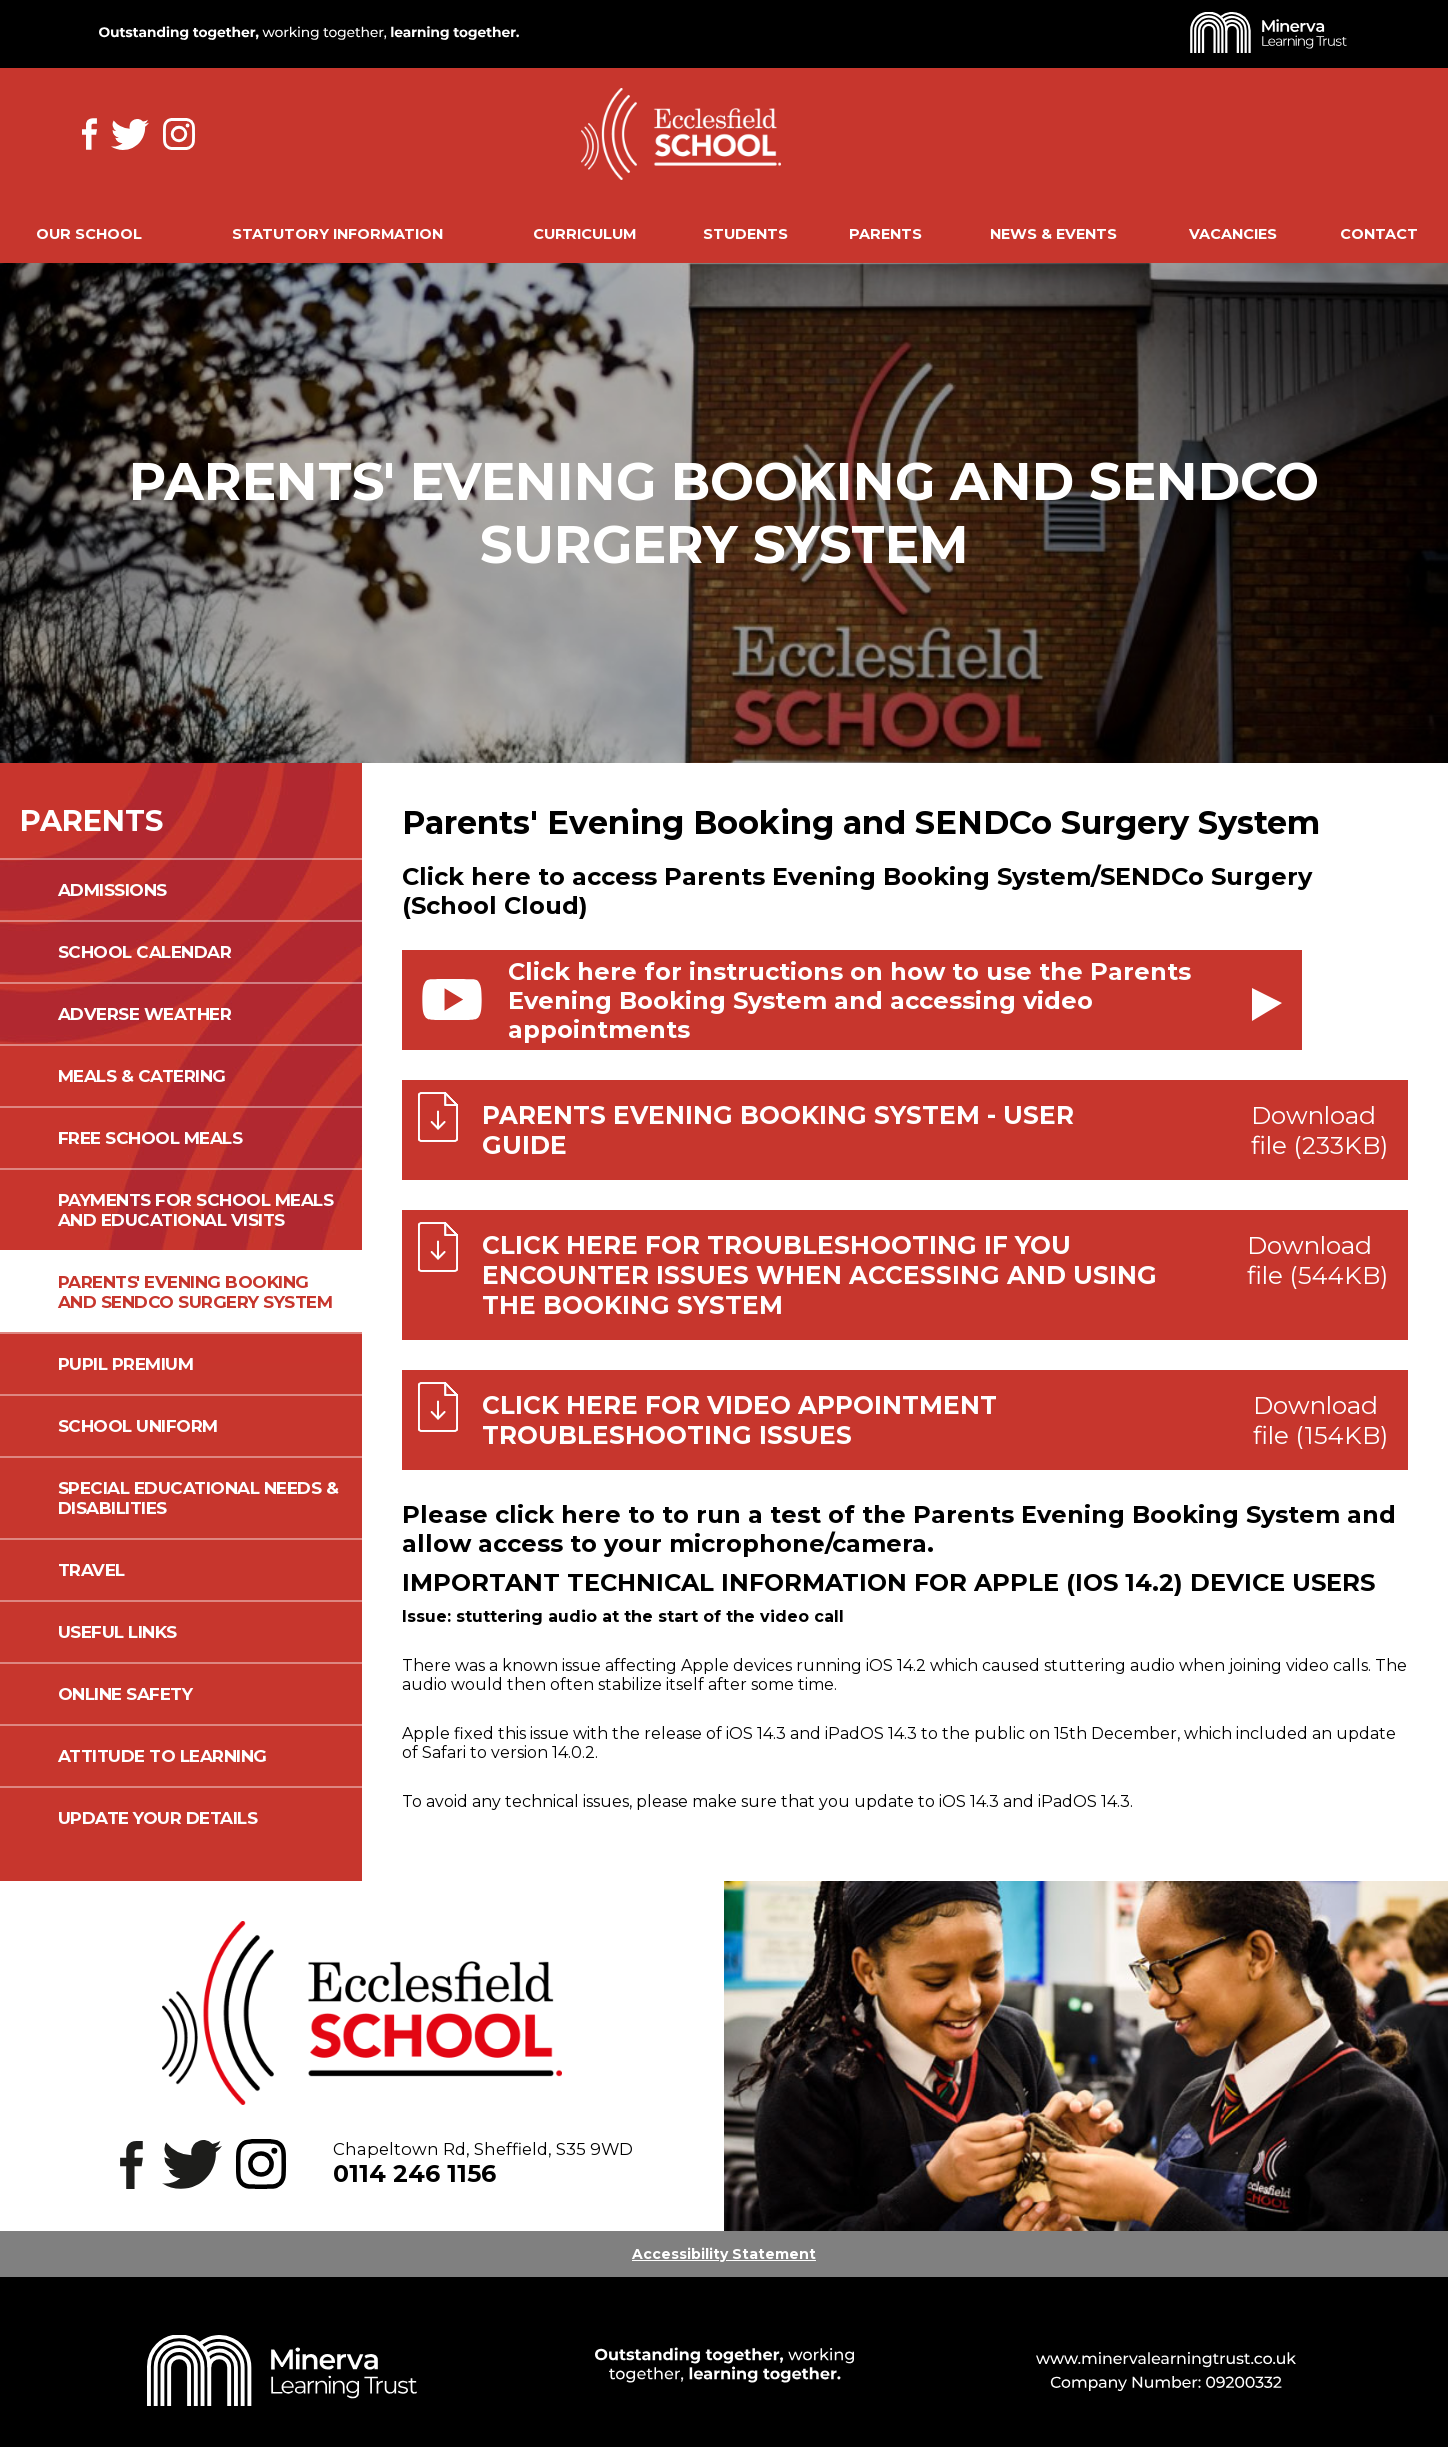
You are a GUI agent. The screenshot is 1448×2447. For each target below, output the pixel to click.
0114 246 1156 (414, 2173)
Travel (91, 1570)
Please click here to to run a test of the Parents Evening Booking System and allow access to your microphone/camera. (899, 1529)
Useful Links (117, 1632)
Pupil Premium (126, 1364)
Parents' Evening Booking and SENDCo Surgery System (195, 1292)
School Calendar (145, 952)
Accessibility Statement (724, 2254)
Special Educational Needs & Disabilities (198, 1498)
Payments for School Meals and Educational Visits (196, 1210)
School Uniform (138, 1426)
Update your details (158, 1818)
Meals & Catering (142, 1076)
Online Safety (125, 1694)
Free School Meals (150, 1138)
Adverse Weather (145, 1014)
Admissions (112, 890)
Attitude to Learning (162, 1756)
